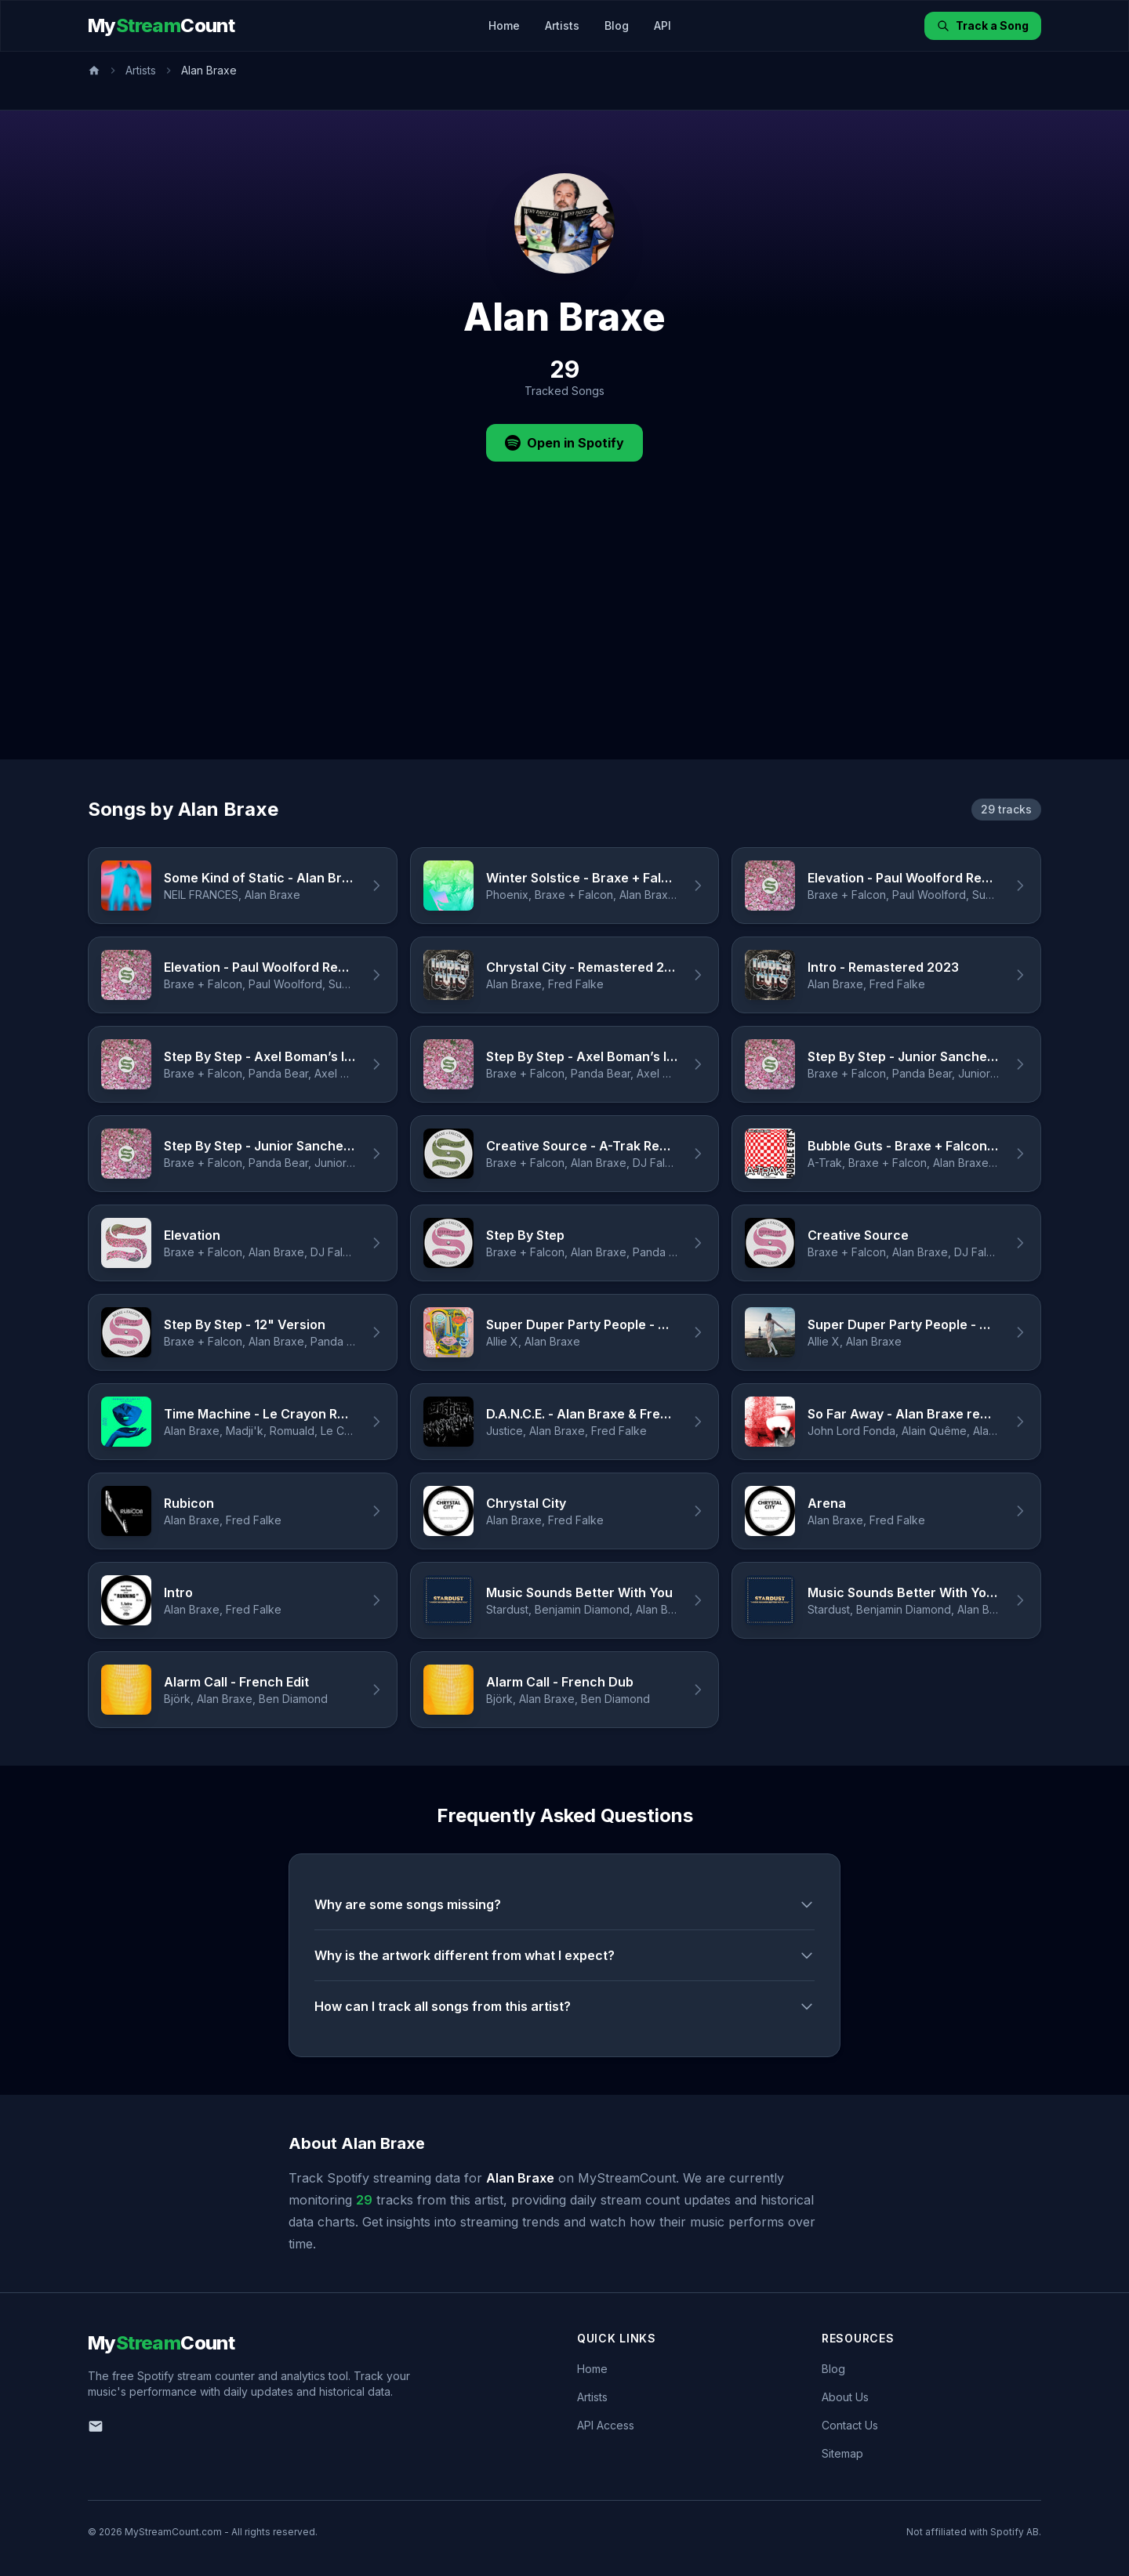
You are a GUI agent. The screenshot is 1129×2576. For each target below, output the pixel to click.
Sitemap (842, 2453)
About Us (845, 2397)
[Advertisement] (564, 642)
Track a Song (983, 25)
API (662, 25)
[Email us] (95, 2426)
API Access (605, 2425)
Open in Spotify (564, 443)
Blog (616, 25)
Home (504, 25)
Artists (562, 25)
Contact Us (850, 2425)
